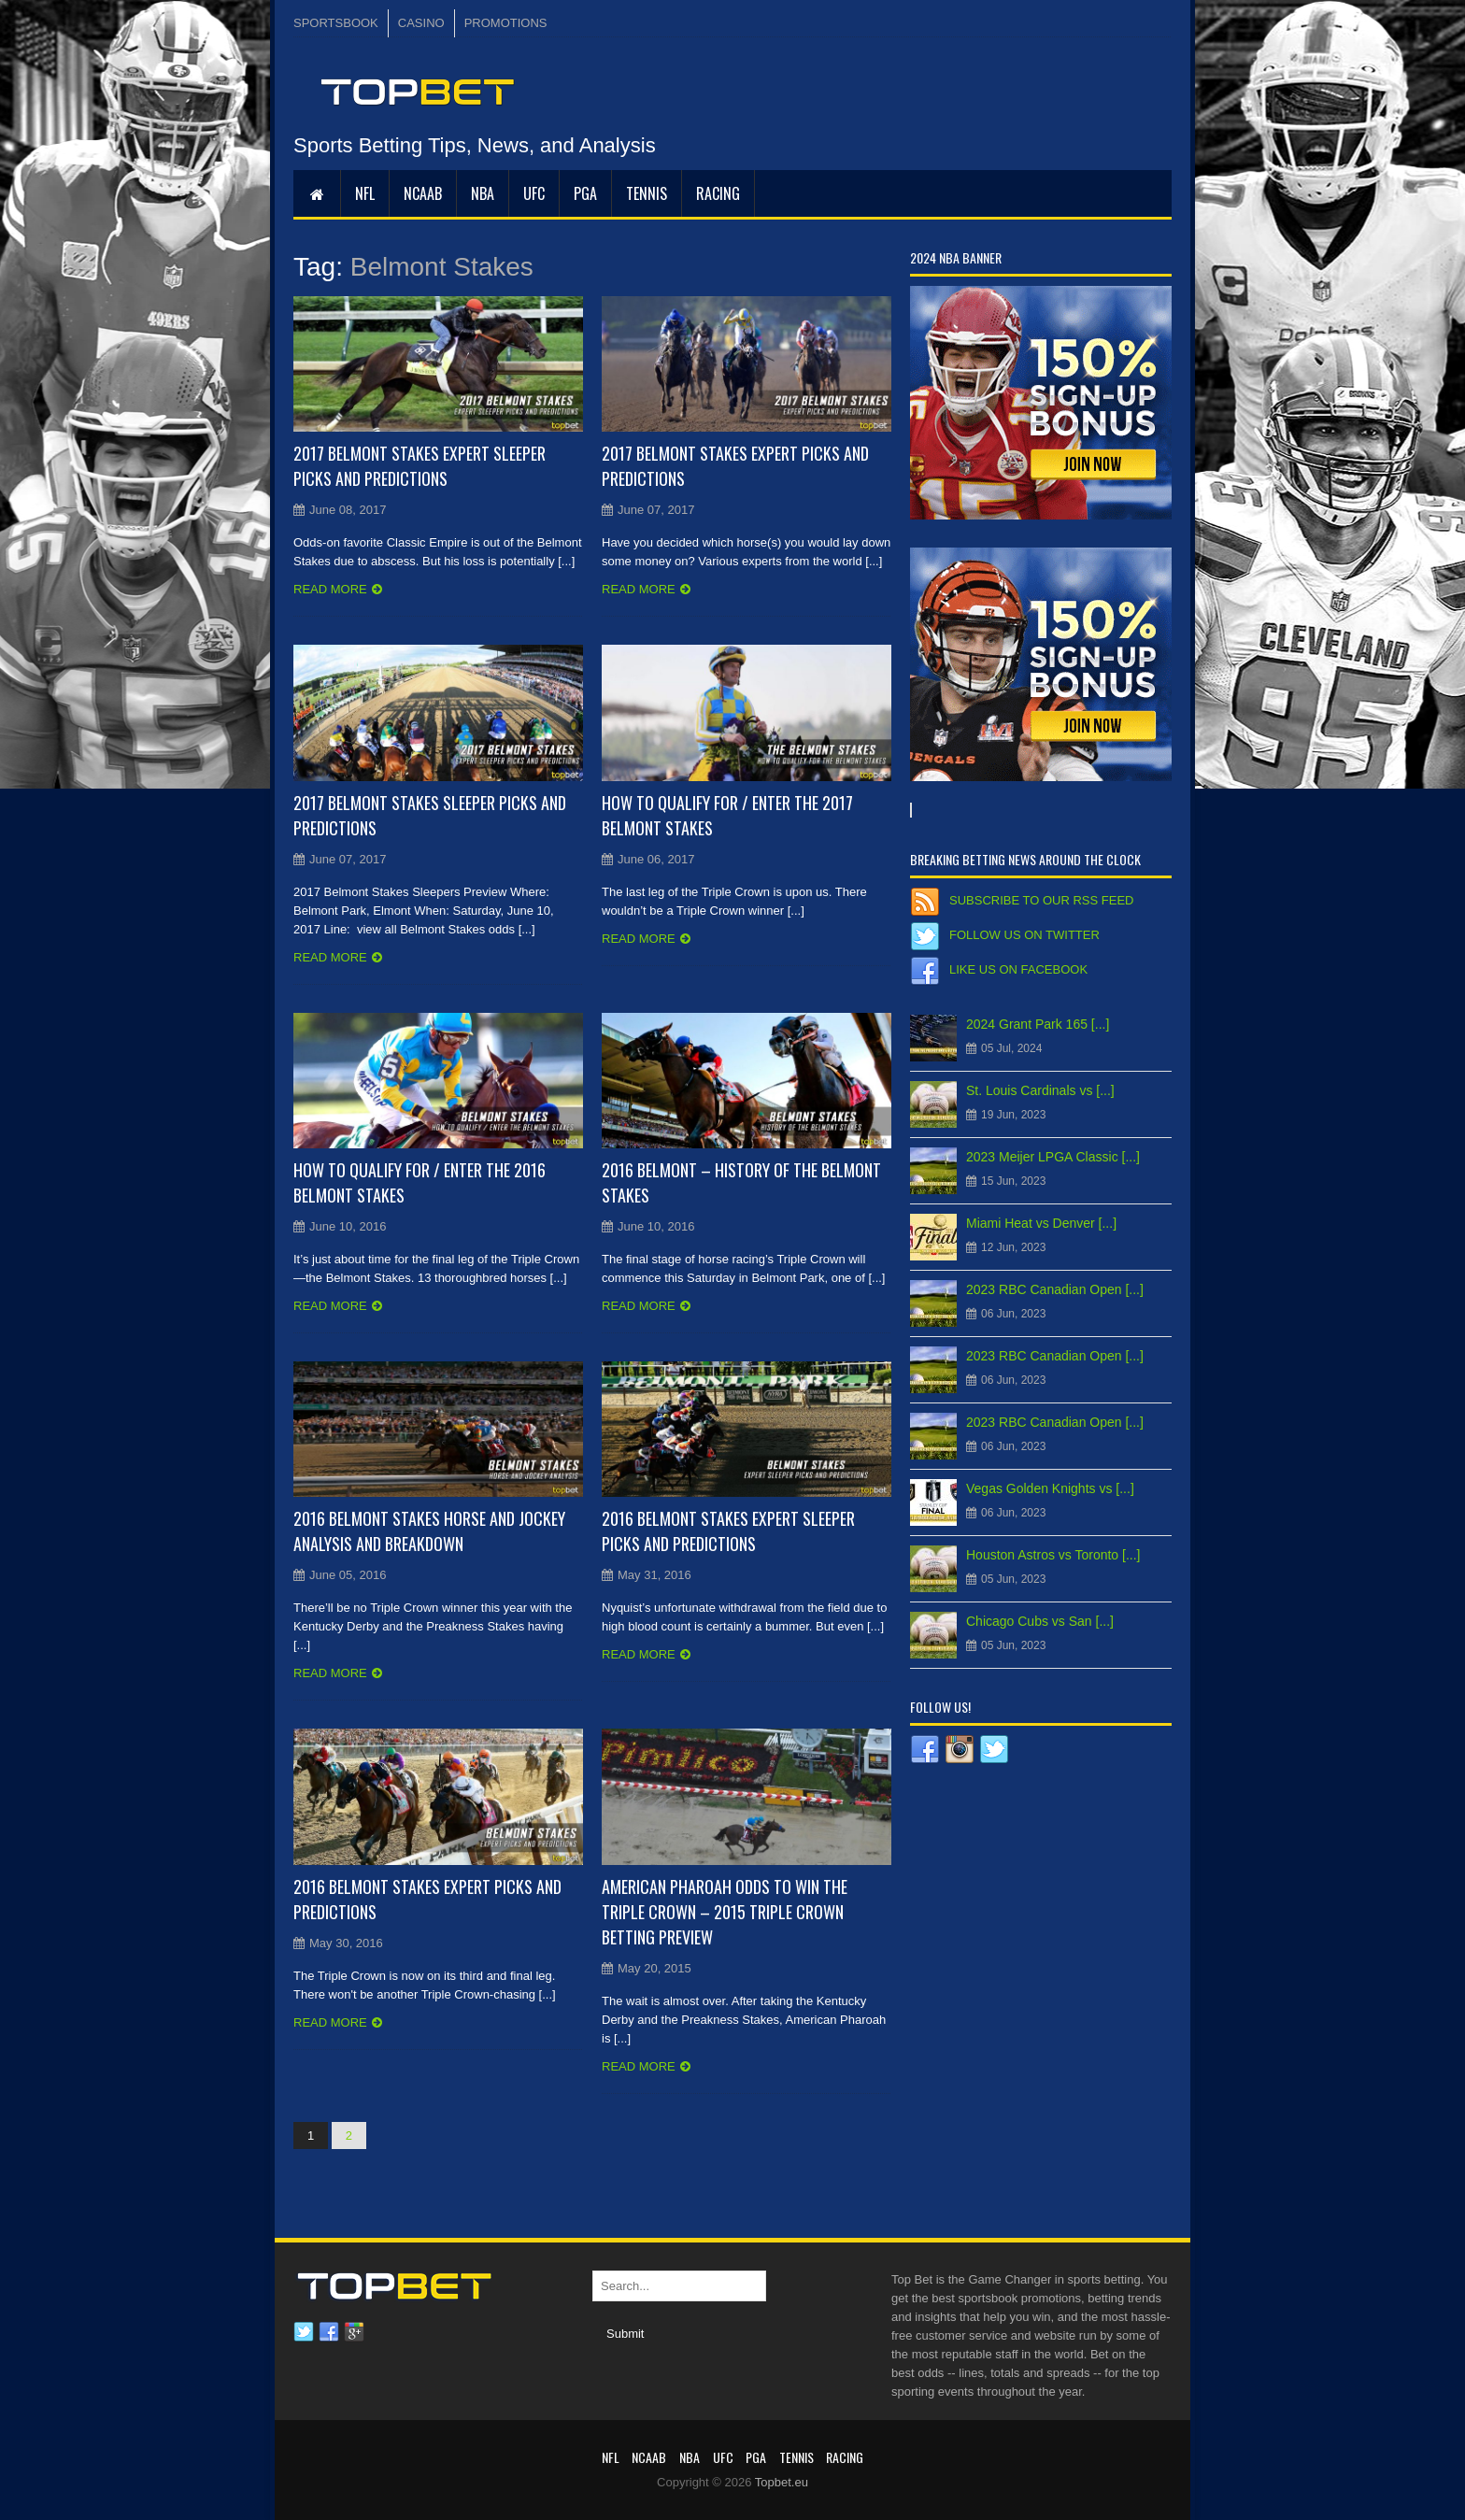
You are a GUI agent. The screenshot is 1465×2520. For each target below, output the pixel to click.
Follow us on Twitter (1024, 935)
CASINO (421, 23)
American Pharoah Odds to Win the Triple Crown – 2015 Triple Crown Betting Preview (724, 1911)
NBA (482, 193)
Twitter (303, 2332)
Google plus (354, 2332)
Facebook (329, 2332)
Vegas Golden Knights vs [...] (1050, 1488)
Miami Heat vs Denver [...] (1041, 1223)
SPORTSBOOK (335, 23)
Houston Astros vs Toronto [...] (1053, 1554)
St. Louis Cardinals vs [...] (1040, 1090)
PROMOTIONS (506, 23)
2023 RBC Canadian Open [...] (1055, 1289)
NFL (365, 193)
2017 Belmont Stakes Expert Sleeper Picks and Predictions (419, 466)
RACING (718, 193)
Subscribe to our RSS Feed (1041, 900)
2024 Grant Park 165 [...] (1037, 1024)
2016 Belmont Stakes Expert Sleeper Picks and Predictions (728, 1531)
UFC (534, 193)
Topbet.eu (781, 2482)
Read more (330, 589)
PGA (585, 193)
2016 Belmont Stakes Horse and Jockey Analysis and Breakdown (429, 1531)
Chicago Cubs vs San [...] (1040, 1621)
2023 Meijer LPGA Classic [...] (1053, 1156)
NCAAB (423, 193)
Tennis (646, 193)
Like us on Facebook (1018, 969)
